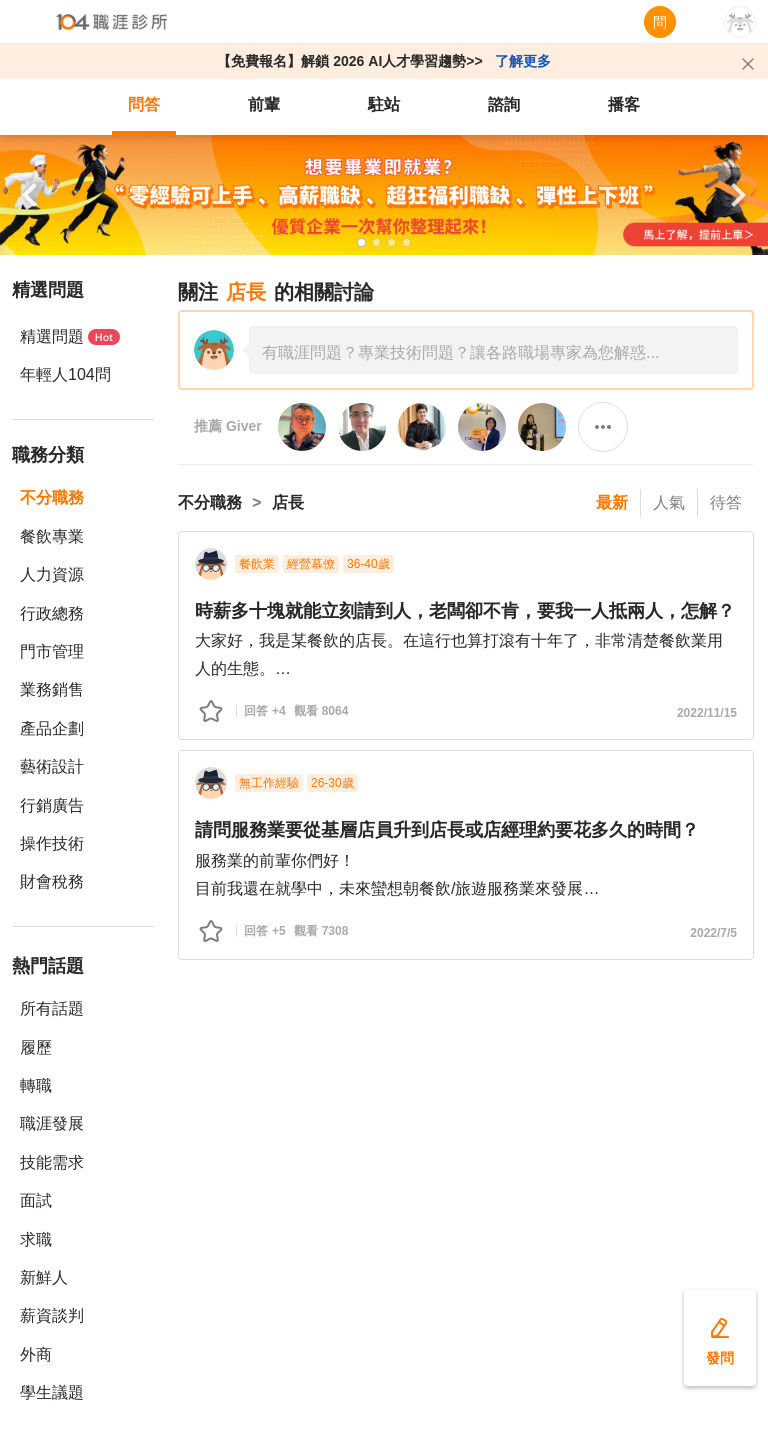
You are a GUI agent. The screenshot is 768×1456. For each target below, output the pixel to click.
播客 (624, 104)
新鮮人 (44, 1277)
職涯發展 (52, 1123)
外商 (36, 1354)
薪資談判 (52, 1315)
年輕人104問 (65, 374)
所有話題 (52, 1008)
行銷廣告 (52, 805)
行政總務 (52, 613)
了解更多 (523, 61)
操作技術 (52, 843)
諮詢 (504, 104)
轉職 (36, 1085)
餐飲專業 (52, 536)
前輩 (264, 104)
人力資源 (52, 574)
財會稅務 (52, 881)
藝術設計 (52, 766)
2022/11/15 (707, 713)
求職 (36, 1239)
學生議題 (52, 1392)
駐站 (384, 104)
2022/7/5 (713, 933)
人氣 (669, 502)
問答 (144, 104)
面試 (36, 1200)
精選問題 (70, 336)
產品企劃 (52, 728)
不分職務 (52, 497)
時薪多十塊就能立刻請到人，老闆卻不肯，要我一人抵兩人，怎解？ (465, 611)
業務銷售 (52, 689)
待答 (726, 502)
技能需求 (52, 1162)
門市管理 (52, 651)
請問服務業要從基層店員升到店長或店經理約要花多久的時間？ (447, 830)
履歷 (36, 1047)
